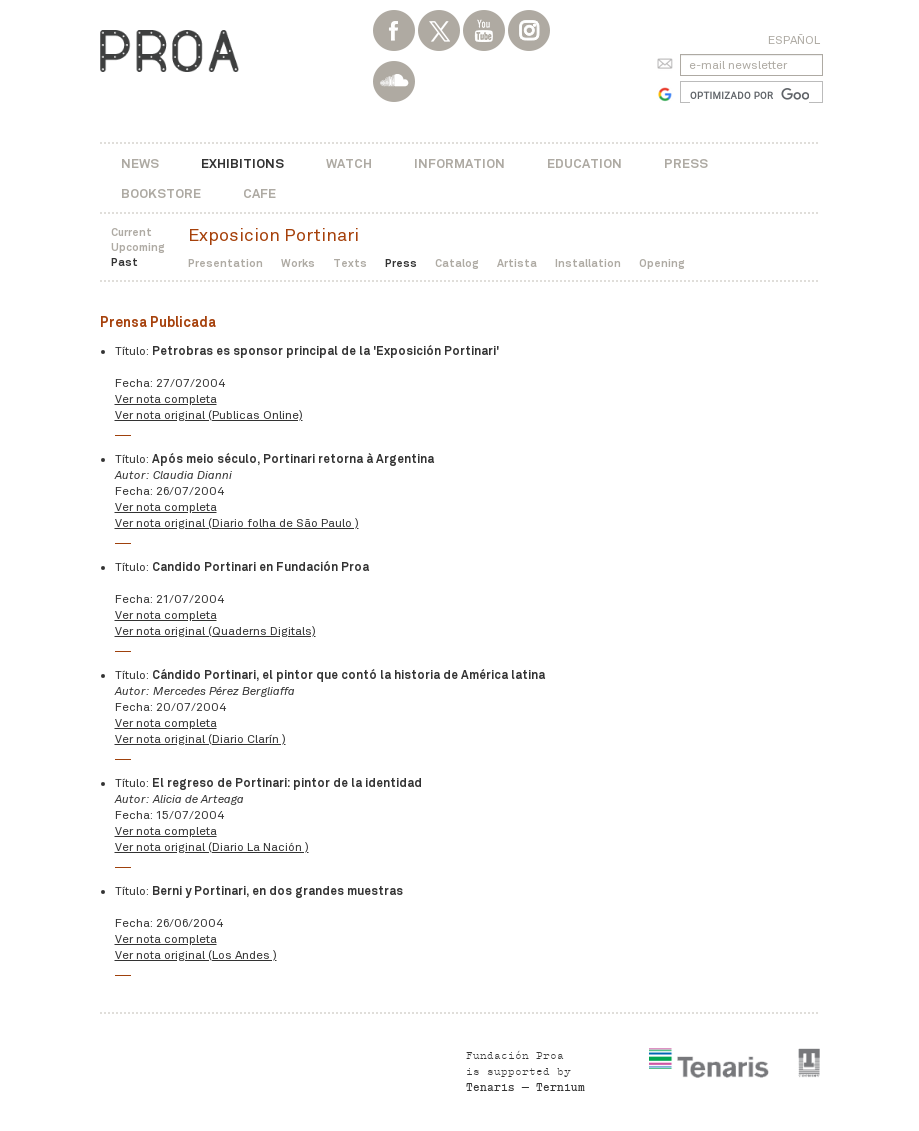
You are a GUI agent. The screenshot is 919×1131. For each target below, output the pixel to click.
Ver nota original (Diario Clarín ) (200, 739)
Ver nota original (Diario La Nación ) (212, 847)
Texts (350, 263)
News (140, 163)
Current (131, 232)
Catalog (457, 263)
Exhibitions (242, 163)
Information (459, 163)
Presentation (225, 263)
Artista (517, 263)
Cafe (259, 193)
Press (686, 163)
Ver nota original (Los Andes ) (196, 955)
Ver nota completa (166, 399)
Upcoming (138, 247)
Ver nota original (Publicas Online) (209, 415)
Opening (662, 263)
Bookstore (161, 193)
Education (584, 163)
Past (124, 262)
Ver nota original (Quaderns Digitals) (215, 631)
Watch (349, 163)
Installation (588, 263)
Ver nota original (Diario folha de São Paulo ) (237, 523)
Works (298, 263)
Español (794, 40)
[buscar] (749, 95)
